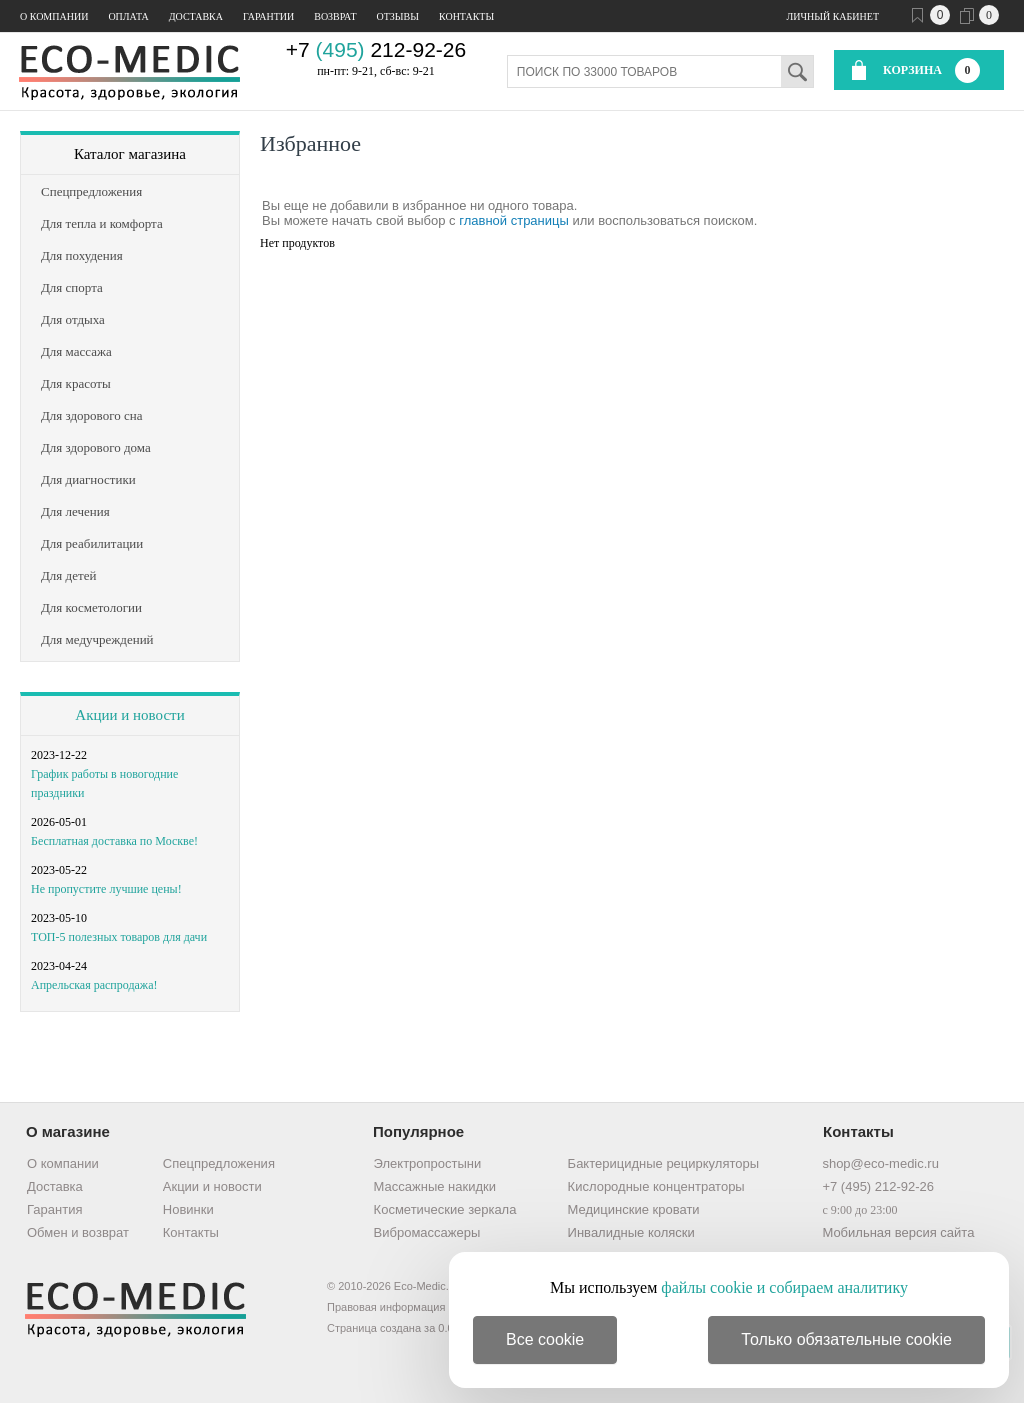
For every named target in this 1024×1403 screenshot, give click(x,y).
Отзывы (398, 16)
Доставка (196, 16)
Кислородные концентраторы (656, 1186)
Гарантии (268, 16)
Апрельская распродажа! (94, 985)
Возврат (335, 16)
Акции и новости (129, 715)
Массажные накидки (435, 1186)
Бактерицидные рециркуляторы (663, 1163)
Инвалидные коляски (631, 1232)
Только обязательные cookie (846, 1339)
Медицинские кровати (634, 1209)
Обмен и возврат (78, 1232)
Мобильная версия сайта (898, 1232)
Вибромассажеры (427, 1232)
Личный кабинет (833, 16)
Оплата (128, 16)
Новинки (188, 1209)
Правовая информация (386, 1307)
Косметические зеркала (445, 1209)
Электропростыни (428, 1163)
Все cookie (545, 1339)
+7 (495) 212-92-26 (878, 1186)
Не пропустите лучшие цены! (106, 889)
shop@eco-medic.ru (880, 1163)
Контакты (466, 16)
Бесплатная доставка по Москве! (114, 841)
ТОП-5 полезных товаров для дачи (119, 937)
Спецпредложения (219, 1163)
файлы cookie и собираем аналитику (784, 1287)
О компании (54, 16)
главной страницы (514, 220)
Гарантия (54, 1209)
